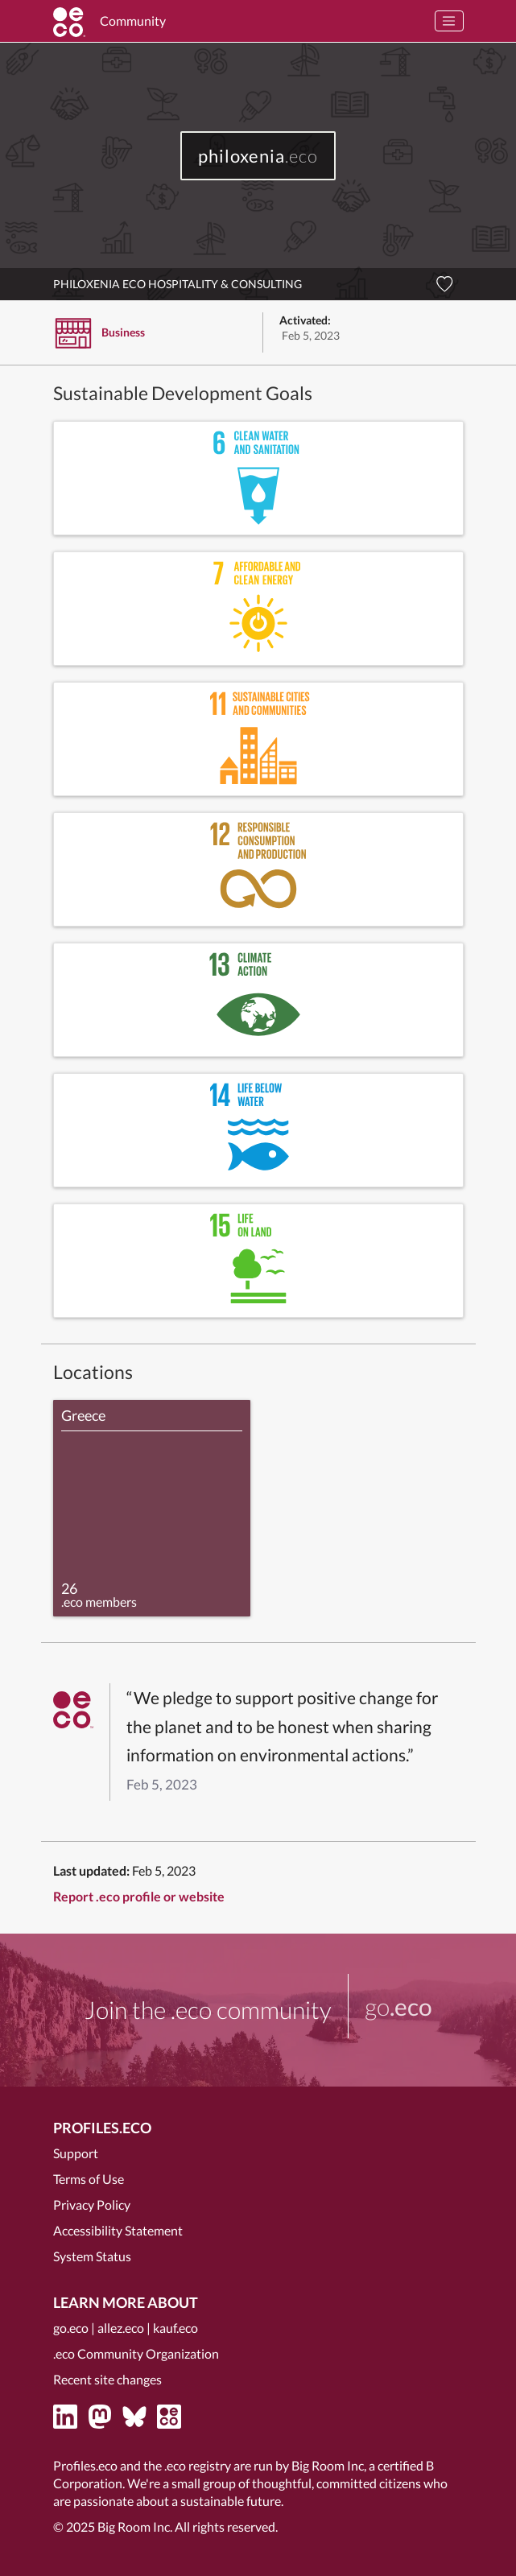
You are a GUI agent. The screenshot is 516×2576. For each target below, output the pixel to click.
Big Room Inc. (134, 2526)
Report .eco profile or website (139, 1896)
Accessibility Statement (118, 2230)
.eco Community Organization (136, 2353)
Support (75, 2153)
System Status (92, 2256)
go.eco (71, 2327)
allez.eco (120, 2327)
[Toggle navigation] (449, 20)
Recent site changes (107, 2379)
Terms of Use (88, 2178)
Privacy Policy (91, 2204)
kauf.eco (175, 2327)
